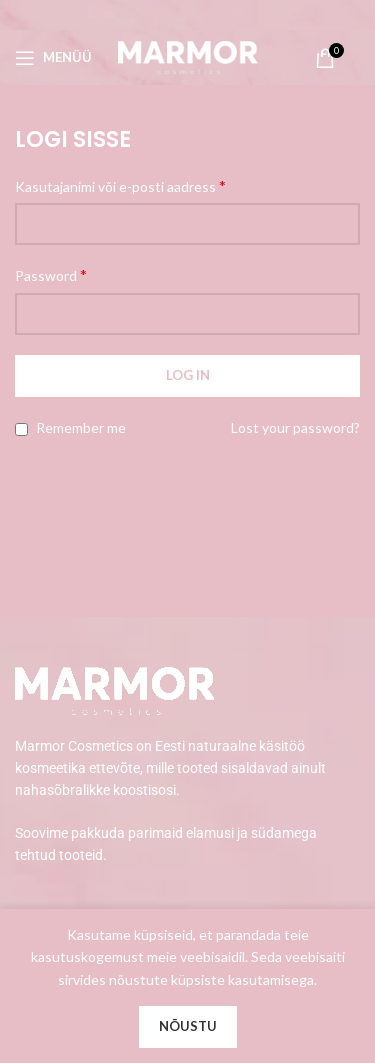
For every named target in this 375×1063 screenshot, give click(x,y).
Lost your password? (295, 427)
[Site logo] (188, 55)
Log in (188, 375)
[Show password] (339, 314)
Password (51, 274)
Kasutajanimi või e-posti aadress (120, 185)
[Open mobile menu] (53, 58)
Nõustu (188, 1026)
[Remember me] (21, 429)
